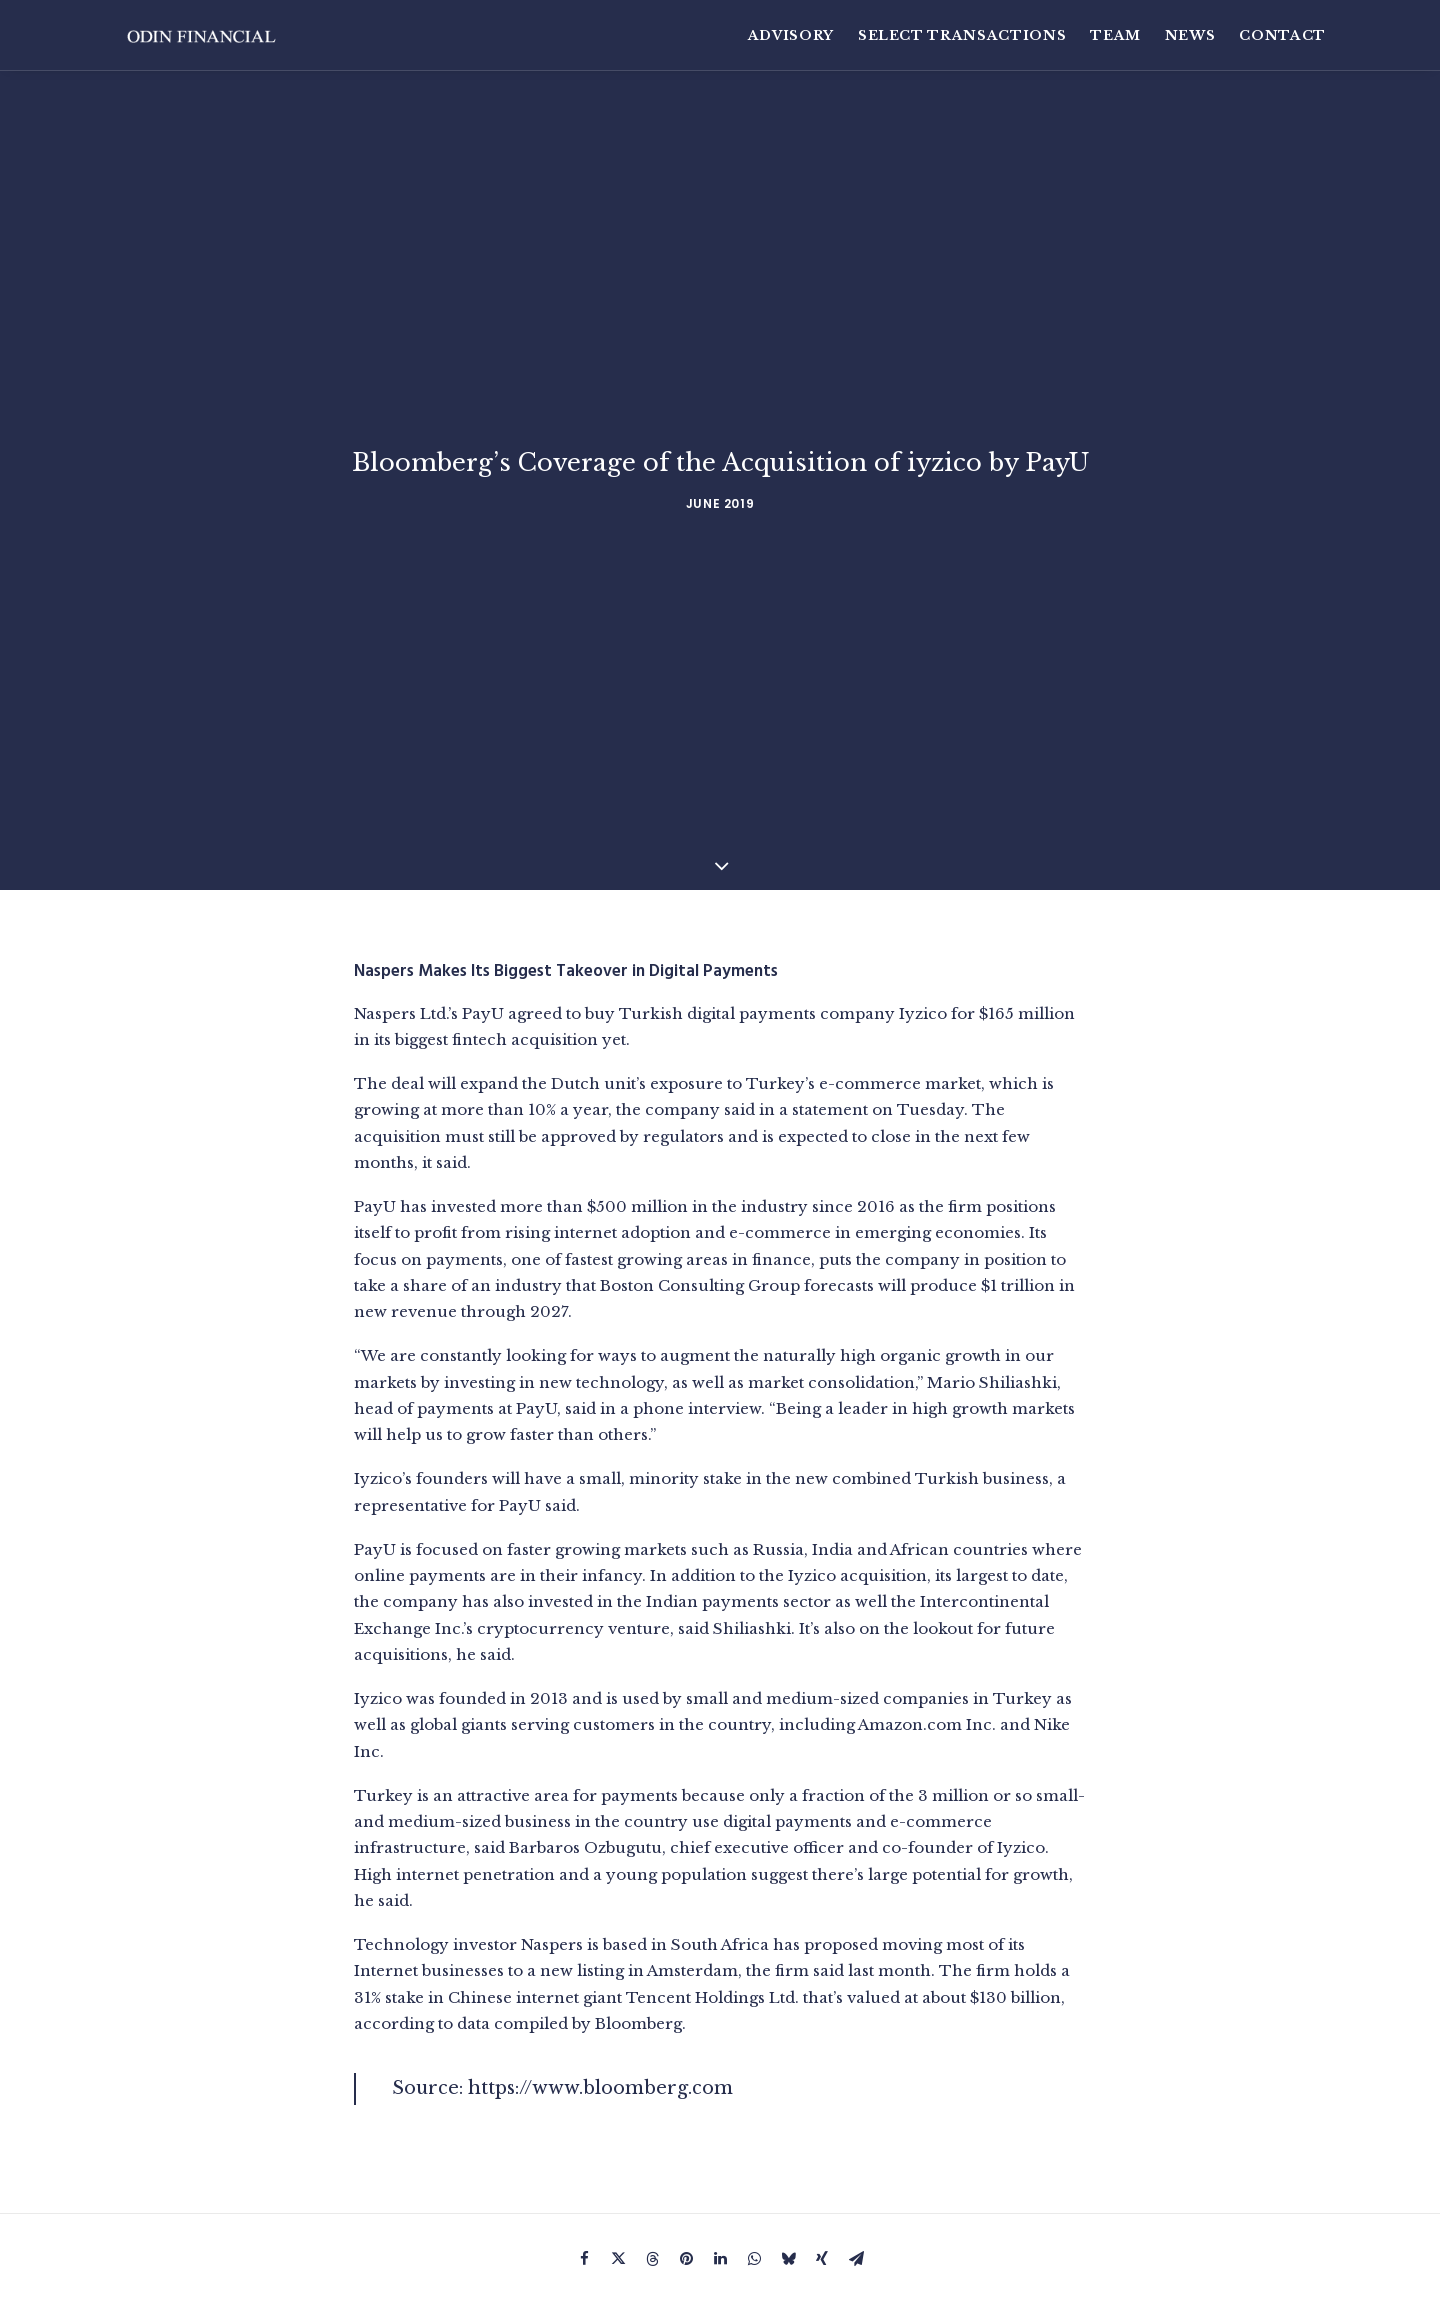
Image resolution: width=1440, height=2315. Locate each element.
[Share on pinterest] (686, 2118)
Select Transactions (962, 35)
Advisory (791, 35)
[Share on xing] (822, 2118)
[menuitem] (796, 35)
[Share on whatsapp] (754, 2118)
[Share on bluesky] (788, 2118)
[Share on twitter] (618, 2118)
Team (1115, 35)
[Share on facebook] (584, 2118)
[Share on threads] (652, 2118)
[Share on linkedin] (720, 2118)
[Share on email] (856, 2118)
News (1190, 35)
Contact (1282, 35)
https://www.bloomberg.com (600, 1944)
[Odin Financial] (207, 35)
